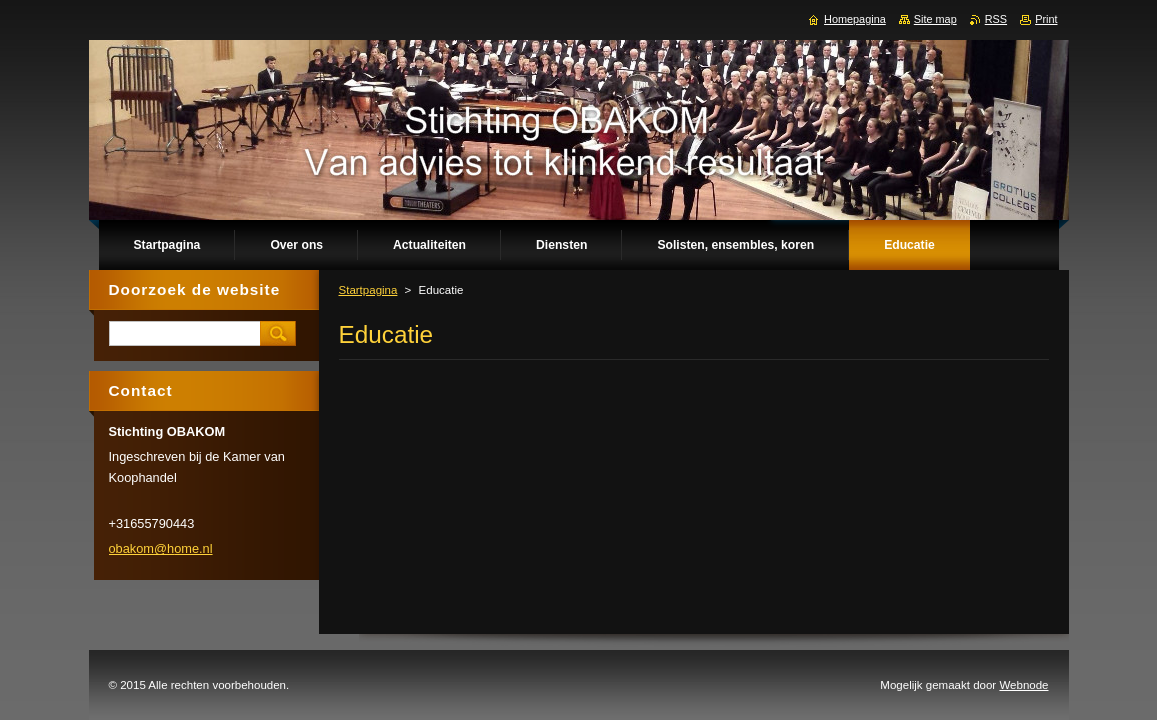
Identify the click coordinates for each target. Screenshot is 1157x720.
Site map (935, 19)
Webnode (1023, 685)
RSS (996, 19)
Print (1046, 19)
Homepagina (855, 19)
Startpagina (368, 290)
